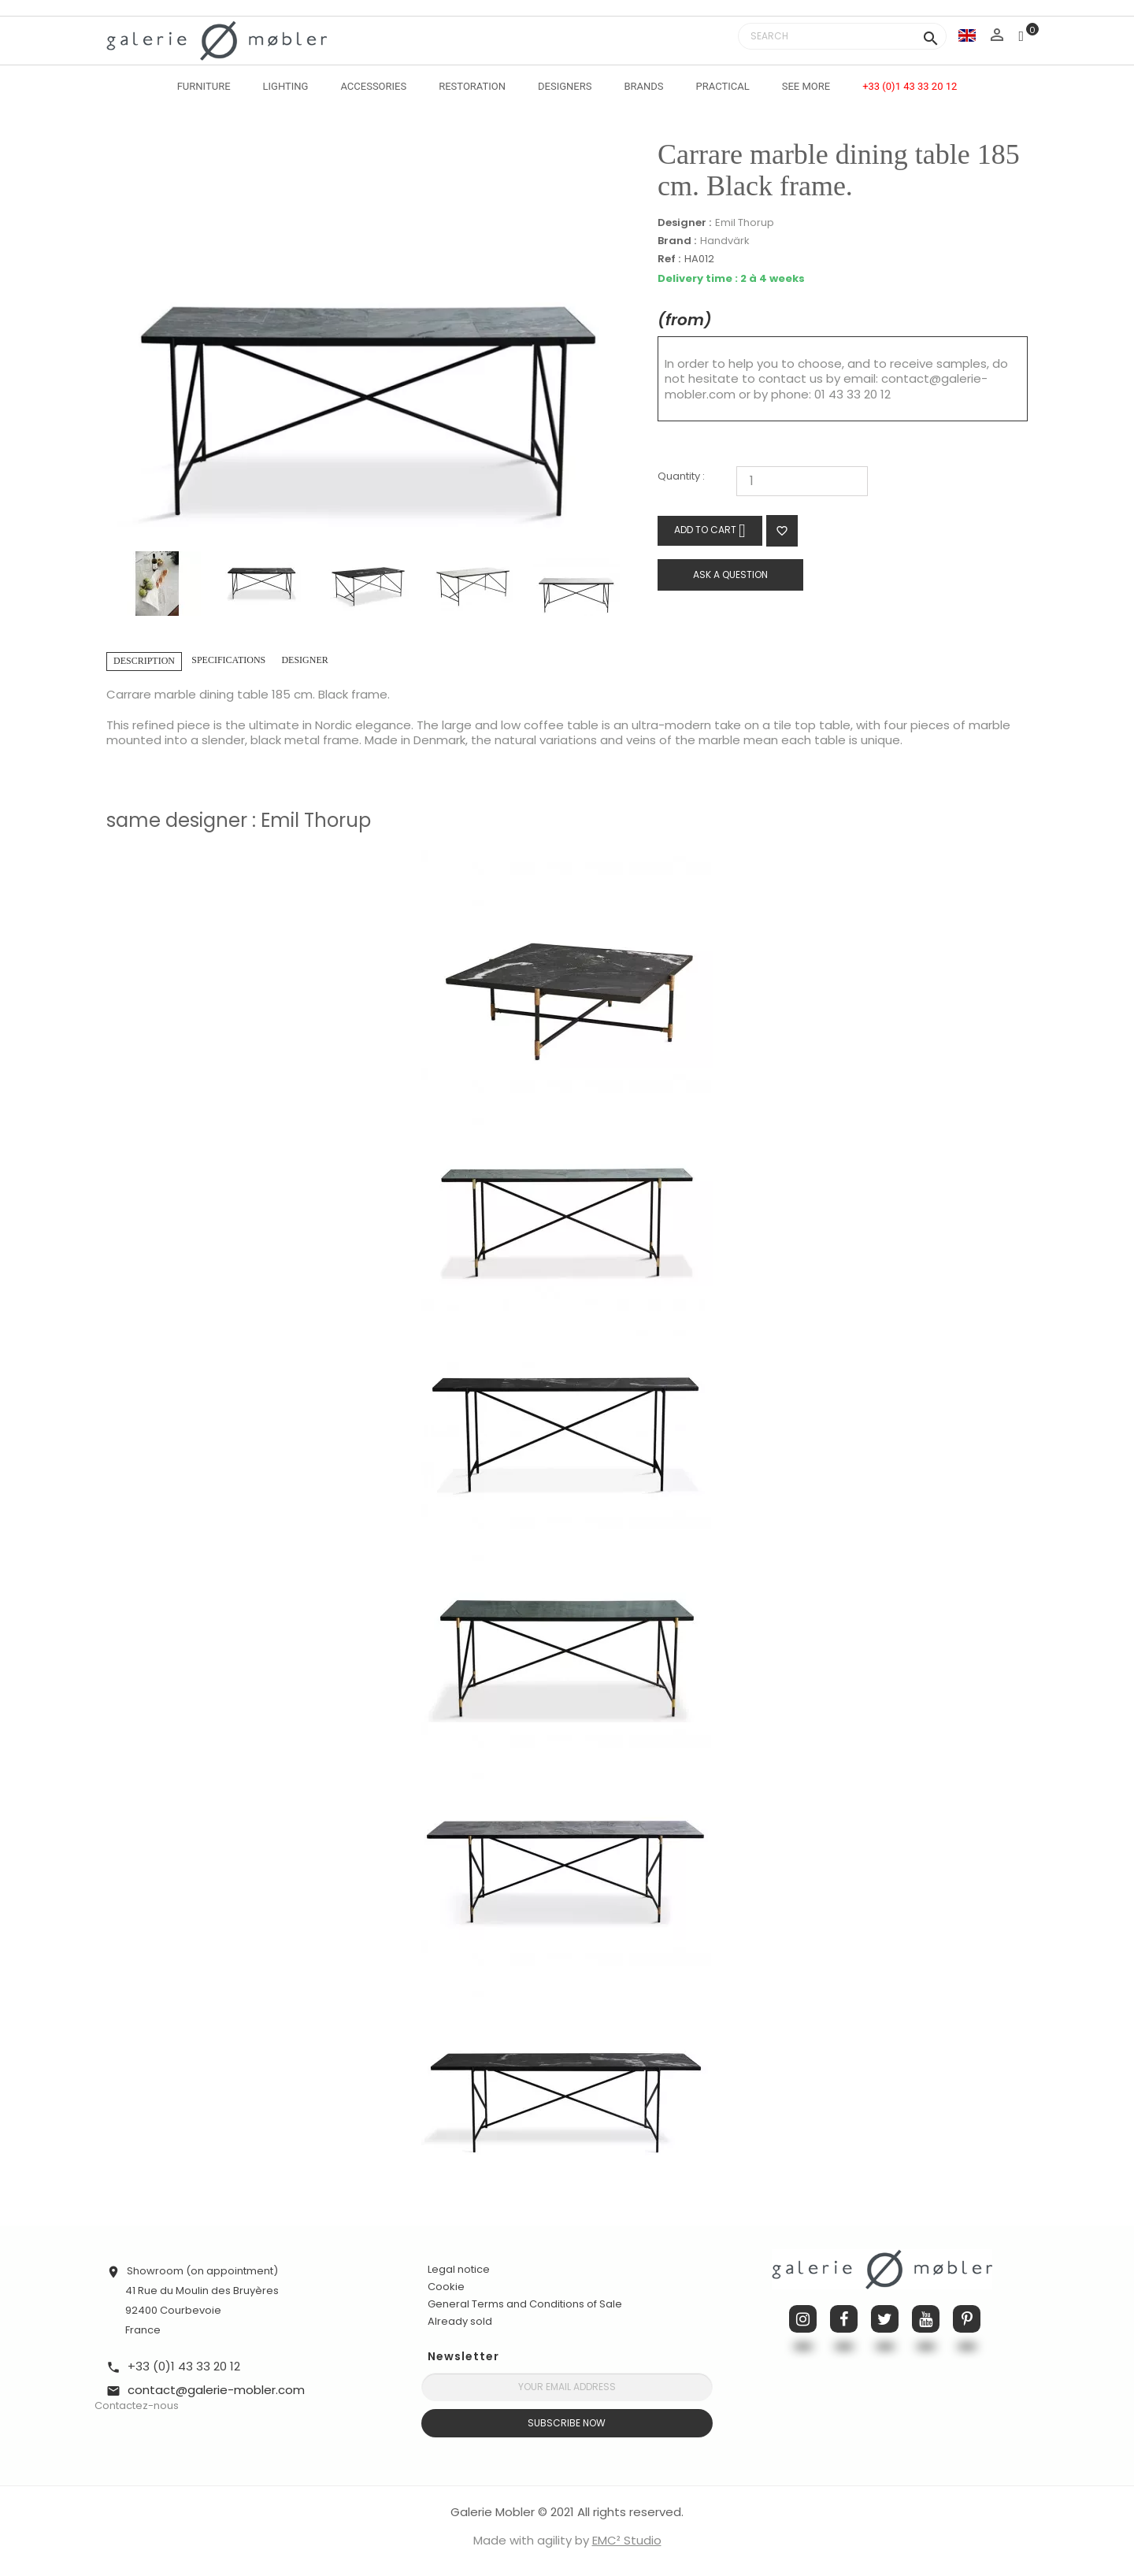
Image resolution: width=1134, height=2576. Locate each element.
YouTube (925, 2319)
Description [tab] (144, 660)
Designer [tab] (304, 659)
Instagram (803, 2319)
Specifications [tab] (228, 659)
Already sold (460, 2321)
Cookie (446, 2287)
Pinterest (966, 2319)
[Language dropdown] (967, 35)
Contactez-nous (136, 2405)
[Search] (842, 36)
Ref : (669, 259)
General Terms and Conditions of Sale (525, 2303)
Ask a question (730, 574)
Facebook (844, 2319)
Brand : (677, 240)
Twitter (885, 2319)
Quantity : (681, 477)
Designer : (684, 222)
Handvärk (725, 240)
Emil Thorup (744, 222)
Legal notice (459, 2269)
